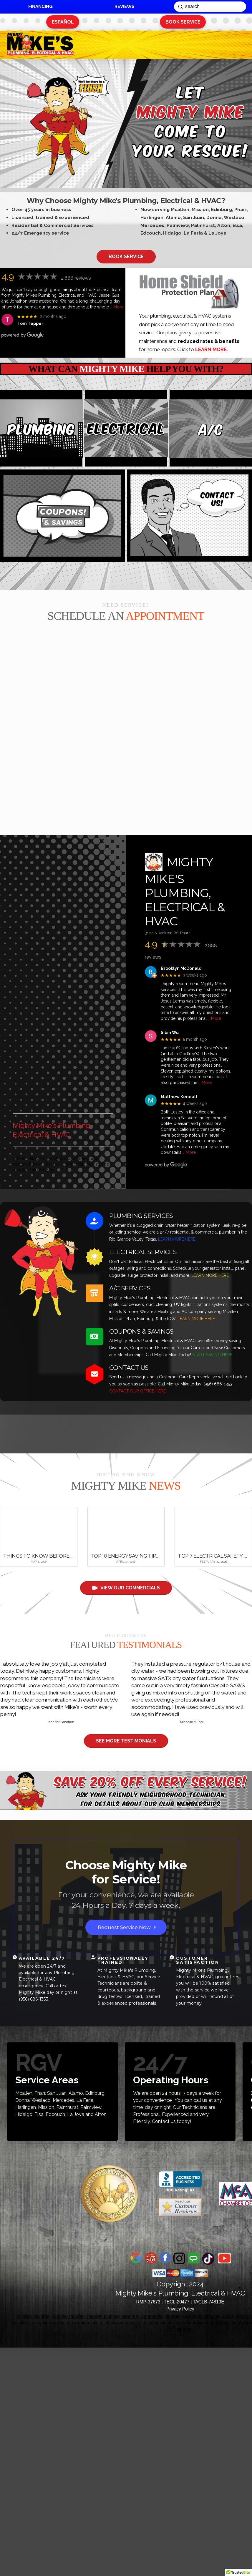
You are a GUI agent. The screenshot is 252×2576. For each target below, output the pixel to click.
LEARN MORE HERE (176, 1239)
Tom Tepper (30, 323)
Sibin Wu (170, 1032)
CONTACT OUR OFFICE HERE (137, 1391)
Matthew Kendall (179, 1096)
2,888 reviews (76, 278)
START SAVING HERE (212, 1354)
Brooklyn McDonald (181, 968)
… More (116, 307)
